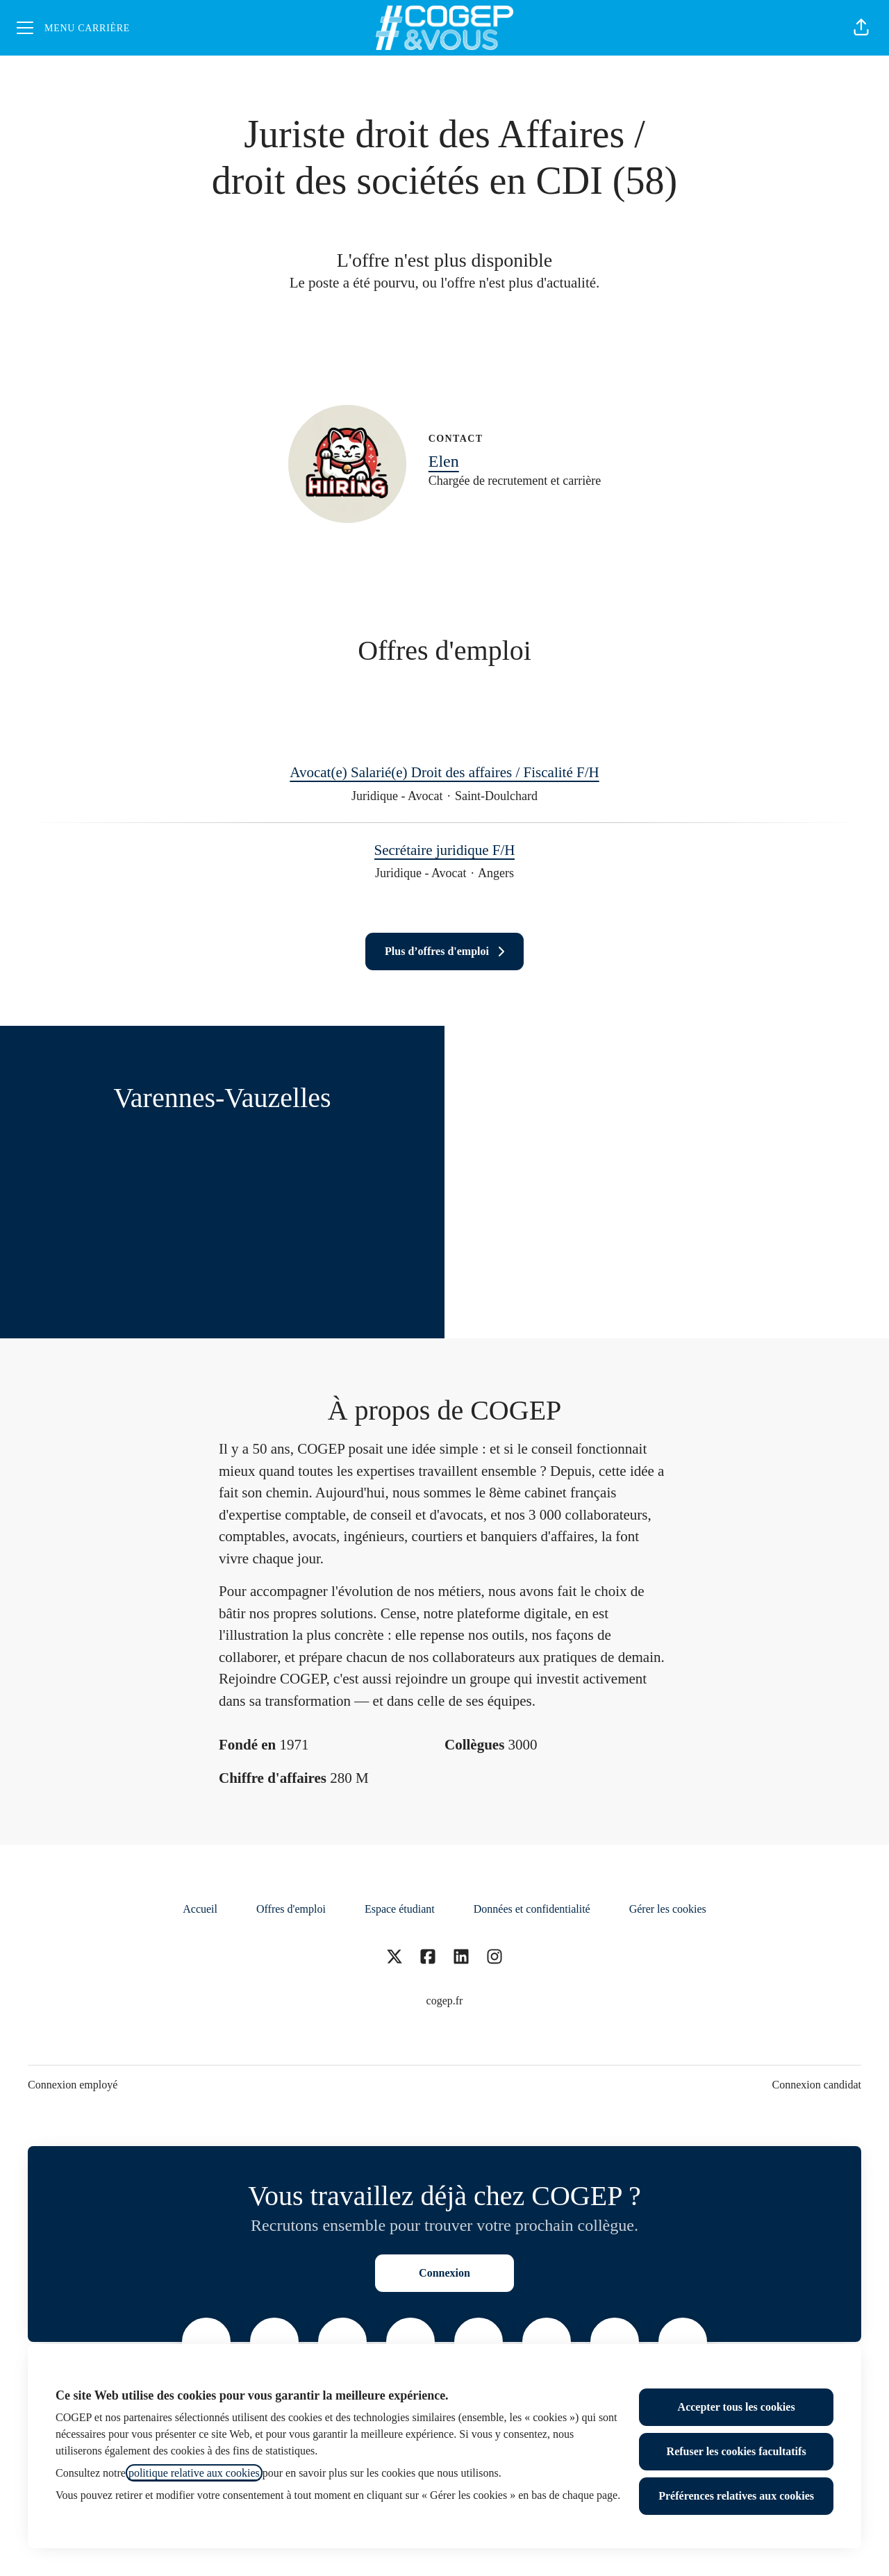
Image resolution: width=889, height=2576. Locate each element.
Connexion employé (72, 2085)
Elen (444, 461)
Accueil (200, 1909)
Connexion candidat (816, 2085)
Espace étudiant (400, 1909)
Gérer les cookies (667, 1909)
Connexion (444, 2273)
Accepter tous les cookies (736, 2407)
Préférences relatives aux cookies (736, 2496)
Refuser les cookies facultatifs (736, 2451)
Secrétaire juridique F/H (444, 851)
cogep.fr (444, 2000)
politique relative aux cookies (194, 2473)
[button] (861, 27)
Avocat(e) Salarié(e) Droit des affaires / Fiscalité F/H (444, 773)
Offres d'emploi (291, 1909)
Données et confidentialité (532, 1909)
